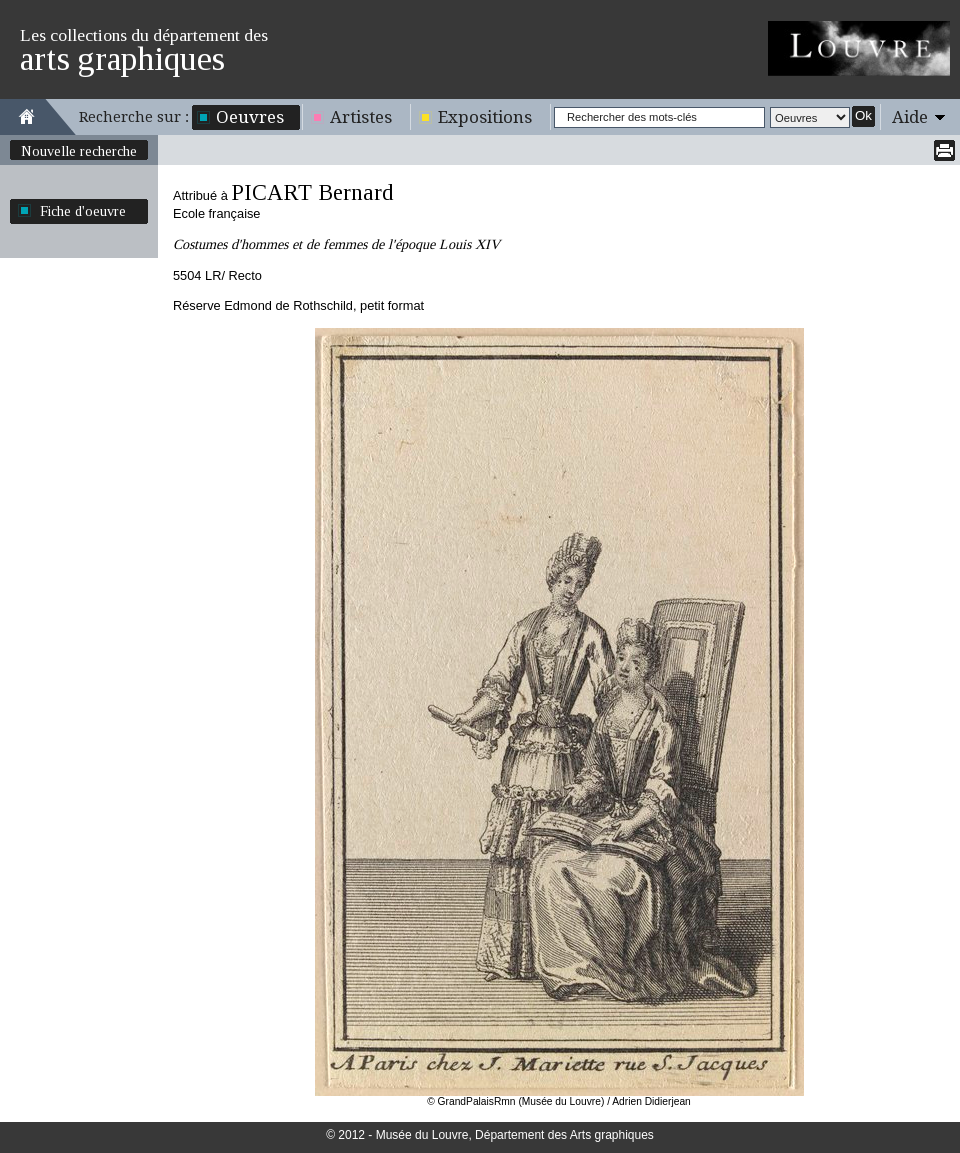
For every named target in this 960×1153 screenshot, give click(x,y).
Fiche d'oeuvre (83, 211)
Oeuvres (250, 117)
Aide (910, 117)
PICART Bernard (312, 192)
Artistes (361, 117)
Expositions (485, 117)
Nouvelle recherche (79, 151)
